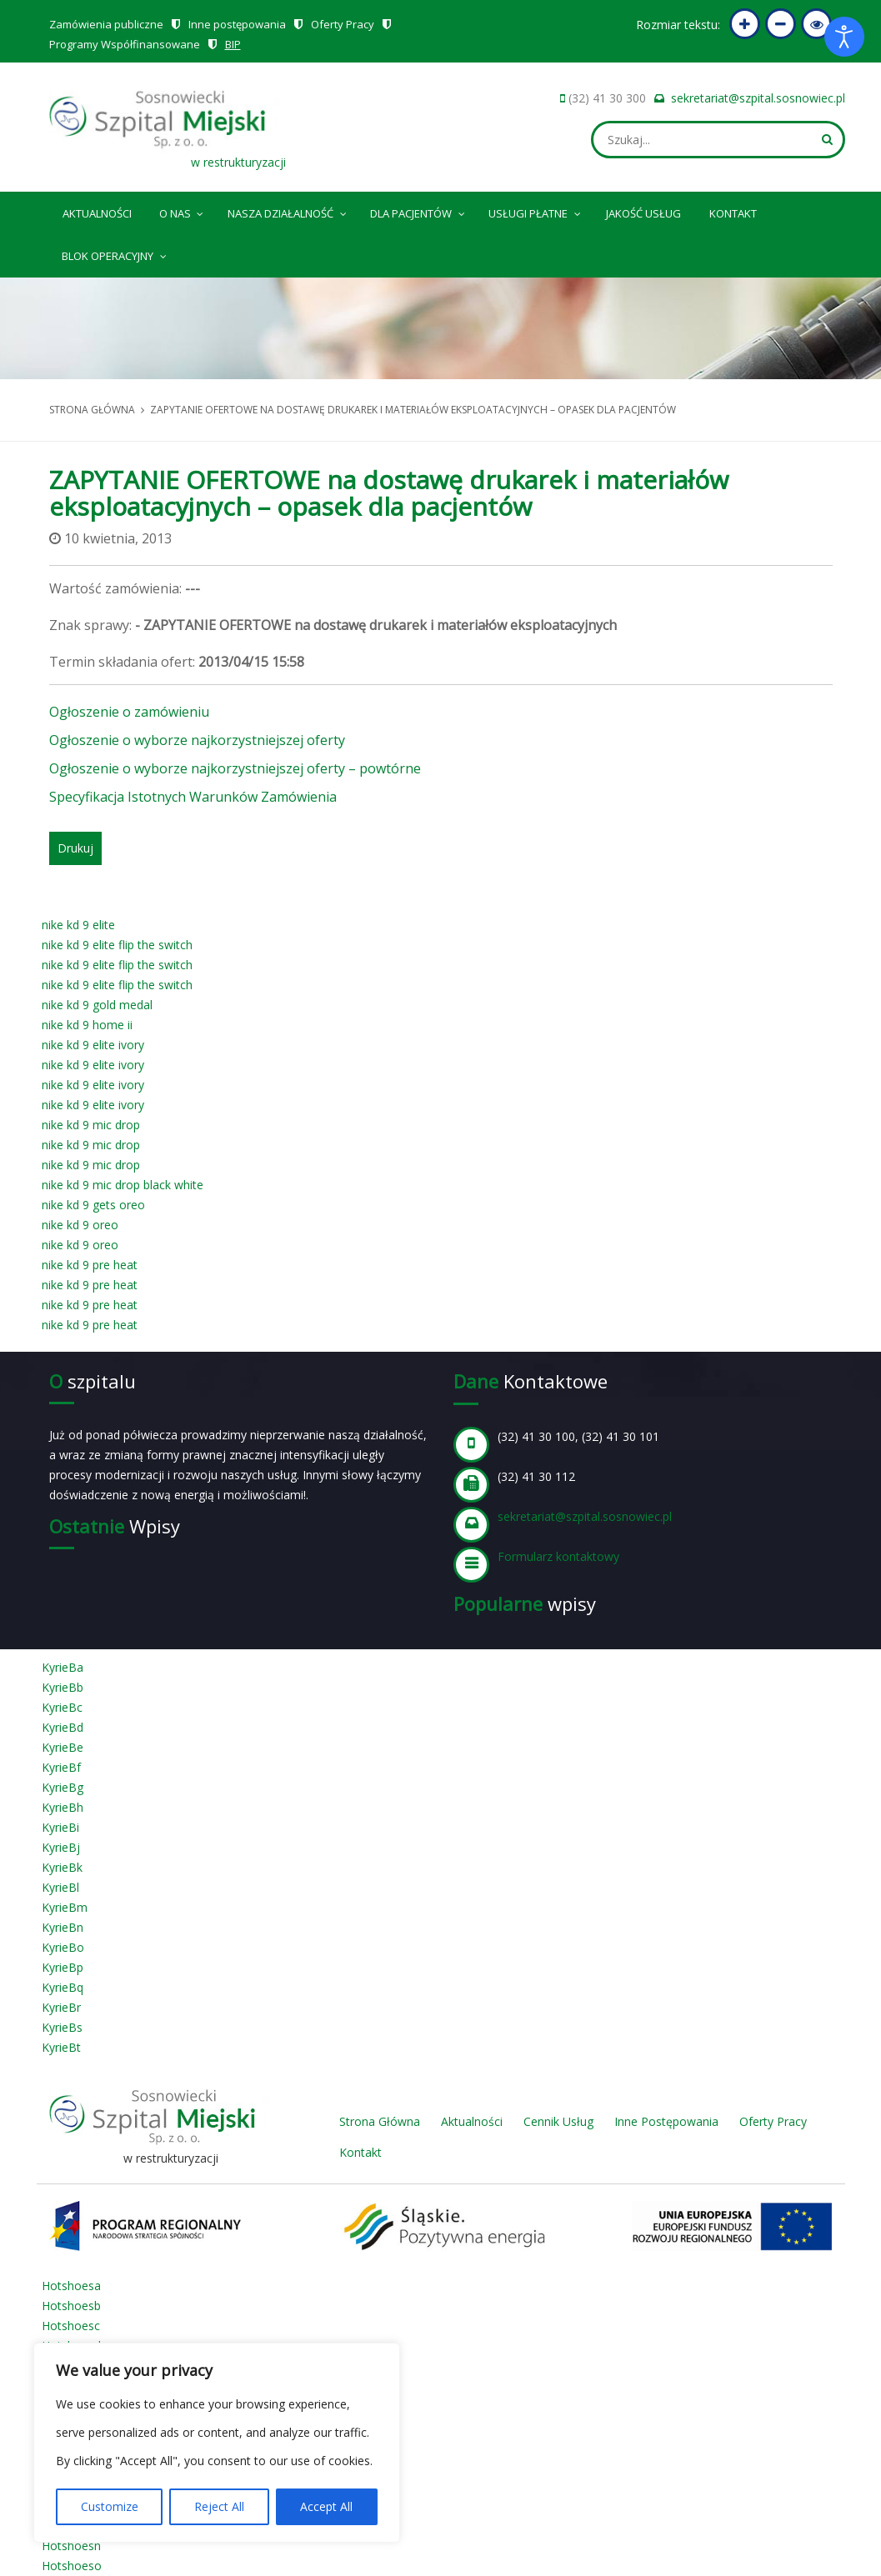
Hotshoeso (72, 2565)
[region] (216, 2443)
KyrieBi (60, 1827)
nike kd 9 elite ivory (93, 1045)
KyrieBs (62, 2027)
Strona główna (92, 410)
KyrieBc (62, 1707)
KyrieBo (63, 1947)
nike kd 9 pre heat (90, 1265)
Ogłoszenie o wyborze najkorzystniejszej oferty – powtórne (235, 768)
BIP (233, 44)
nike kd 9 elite (78, 925)
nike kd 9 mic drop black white (122, 1185)
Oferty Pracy (342, 24)
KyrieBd (62, 1727)
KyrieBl (60, 1887)
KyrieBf (61, 1767)
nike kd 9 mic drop (91, 1125)
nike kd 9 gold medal (97, 1005)
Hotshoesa (71, 2285)
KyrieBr (61, 2007)
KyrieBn (62, 1927)
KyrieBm (65, 1907)
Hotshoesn (71, 2545)
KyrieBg (62, 1787)
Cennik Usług (558, 2121)
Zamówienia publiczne (106, 24)
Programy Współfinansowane (124, 44)
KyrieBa (62, 1667)
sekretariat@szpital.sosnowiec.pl (758, 98)
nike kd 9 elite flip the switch (117, 945)
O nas (182, 211)
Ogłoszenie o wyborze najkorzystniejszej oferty (197, 740)
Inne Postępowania (666, 2121)
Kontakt (733, 213)
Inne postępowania (237, 24)
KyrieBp (62, 1967)
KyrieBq (62, 1987)
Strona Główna (379, 2121)
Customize (109, 2506)
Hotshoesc (71, 2325)
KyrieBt (61, 2047)
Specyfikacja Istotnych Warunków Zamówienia (193, 797)
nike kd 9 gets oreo (93, 1205)
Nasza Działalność (288, 211)
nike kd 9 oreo (80, 1225)
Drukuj (75, 848)
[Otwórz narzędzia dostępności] (844, 37)
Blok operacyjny (115, 253)
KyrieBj (61, 1847)
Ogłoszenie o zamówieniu (129, 712)
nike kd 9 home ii (87, 1025)
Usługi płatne (535, 211)
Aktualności (97, 213)
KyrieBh (62, 1807)
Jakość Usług (643, 213)
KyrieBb (62, 1687)
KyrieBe (62, 1747)
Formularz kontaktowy (558, 1556)
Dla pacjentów (418, 211)
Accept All (326, 2506)
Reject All (219, 2506)
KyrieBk (62, 1867)
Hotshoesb (71, 2305)
